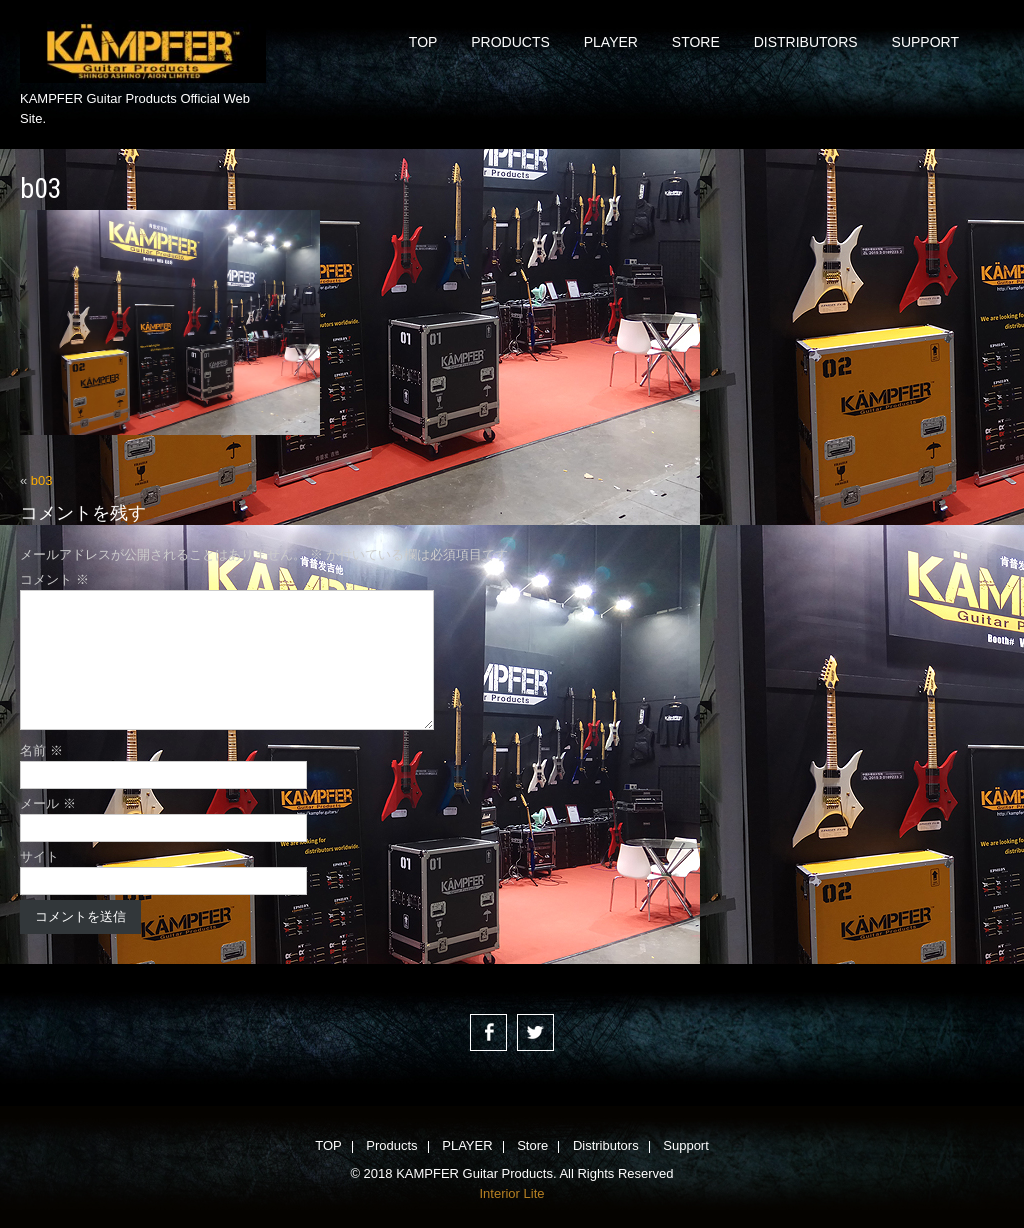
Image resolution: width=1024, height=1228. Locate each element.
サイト (39, 856)
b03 (42, 480)
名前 (41, 750)
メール (48, 803)
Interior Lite (511, 1193)
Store (696, 42)
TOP (423, 42)
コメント (54, 579)
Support (925, 42)
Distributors (806, 42)
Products (510, 42)
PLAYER (611, 42)
